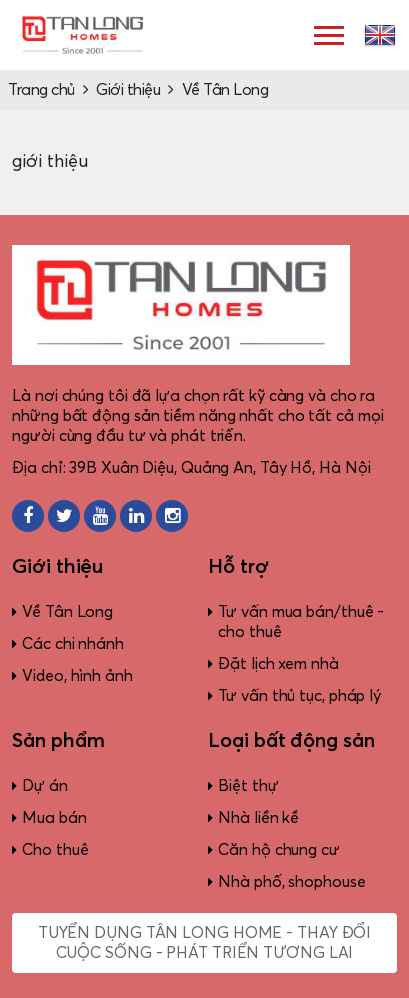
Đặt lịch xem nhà (278, 664)
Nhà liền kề (258, 818)
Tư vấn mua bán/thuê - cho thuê (301, 622)
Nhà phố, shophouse (291, 882)
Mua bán (54, 818)
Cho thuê (55, 850)
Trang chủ (41, 90)
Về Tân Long (225, 90)
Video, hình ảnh (77, 676)
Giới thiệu (128, 90)
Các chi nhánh (73, 644)
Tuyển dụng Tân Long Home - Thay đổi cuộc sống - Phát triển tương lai (205, 943)
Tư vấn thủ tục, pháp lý (299, 696)
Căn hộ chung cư (279, 850)
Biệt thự (248, 786)
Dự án (45, 786)
